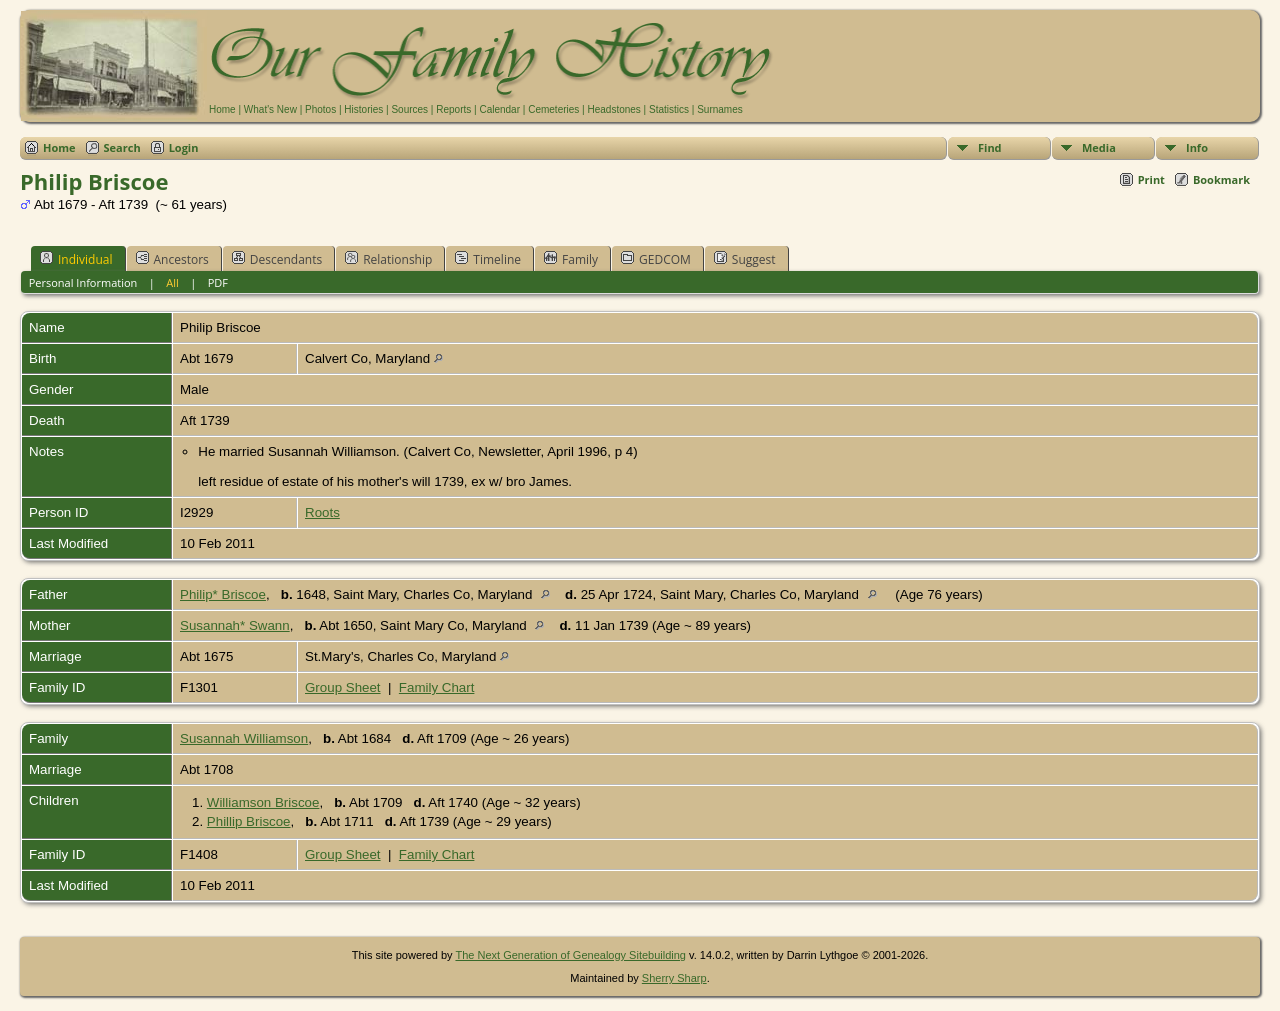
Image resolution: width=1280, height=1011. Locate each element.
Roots (322, 512)
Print (1151, 179)
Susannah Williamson (244, 738)
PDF (218, 282)
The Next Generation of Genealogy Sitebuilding (570, 955)
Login (184, 147)
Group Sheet (343, 687)
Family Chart (437, 687)
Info (1197, 147)
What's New (270, 109)
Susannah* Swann (235, 625)
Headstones (613, 109)
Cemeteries (553, 109)
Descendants (277, 259)
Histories (363, 109)
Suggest (745, 259)
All (172, 282)
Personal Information (83, 282)
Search (122, 147)
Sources (409, 109)
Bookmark (1221, 179)
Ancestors (172, 259)
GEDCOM (656, 259)
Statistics (669, 109)
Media (1099, 147)
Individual (76, 259)
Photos (320, 109)
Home (222, 109)
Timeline (488, 259)
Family (571, 259)
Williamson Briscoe (263, 802)
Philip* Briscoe (223, 594)
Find (990, 147)
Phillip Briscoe (249, 821)
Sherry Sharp (674, 978)
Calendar (499, 109)
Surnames (720, 109)
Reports (453, 109)
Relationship (388, 259)
